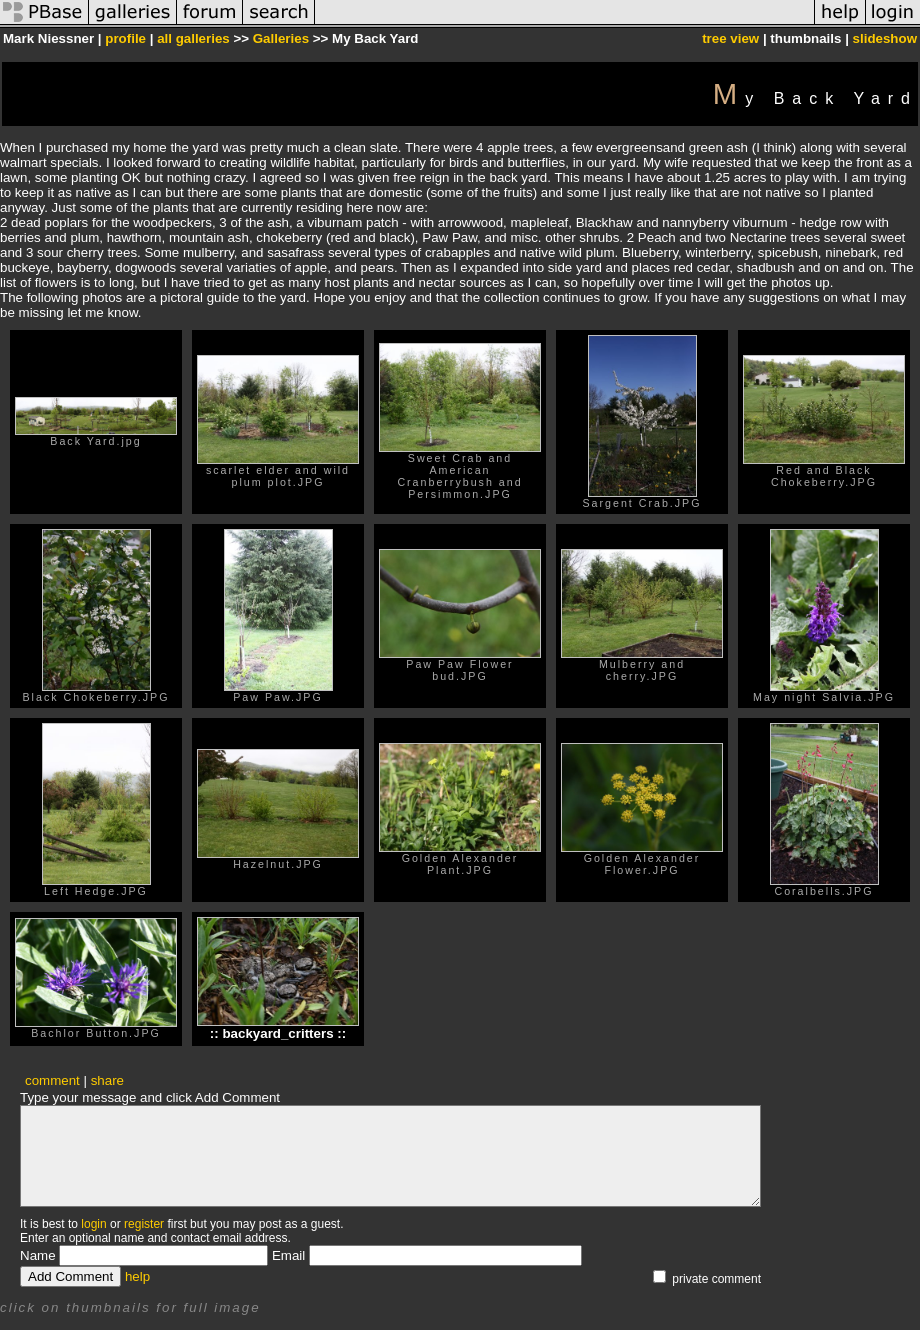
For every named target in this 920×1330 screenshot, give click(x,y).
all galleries (193, 38)
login (93, 1224)
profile (125, 38)
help (137, 1276)
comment (52, 1080)
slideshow (885, 38)
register (144, 1224)
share (107, 1080)
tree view (730, 38)
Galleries (281, 38)
